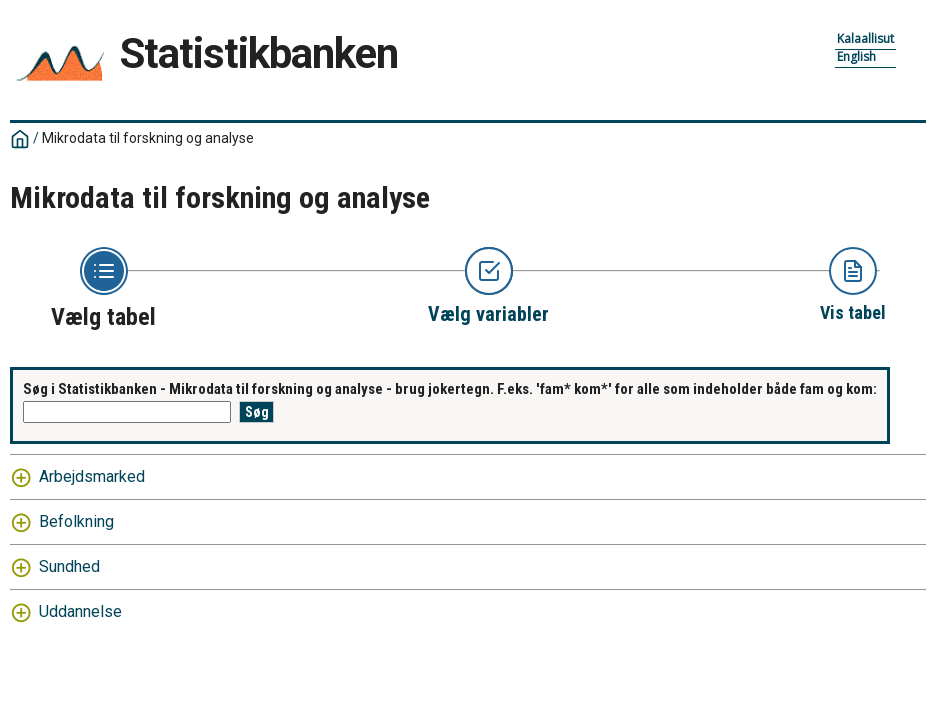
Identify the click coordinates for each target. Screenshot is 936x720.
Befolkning (76, 521)
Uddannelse (80, 611)
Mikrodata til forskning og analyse (148, 138)
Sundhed (69, 566)
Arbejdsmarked (92, 476)
